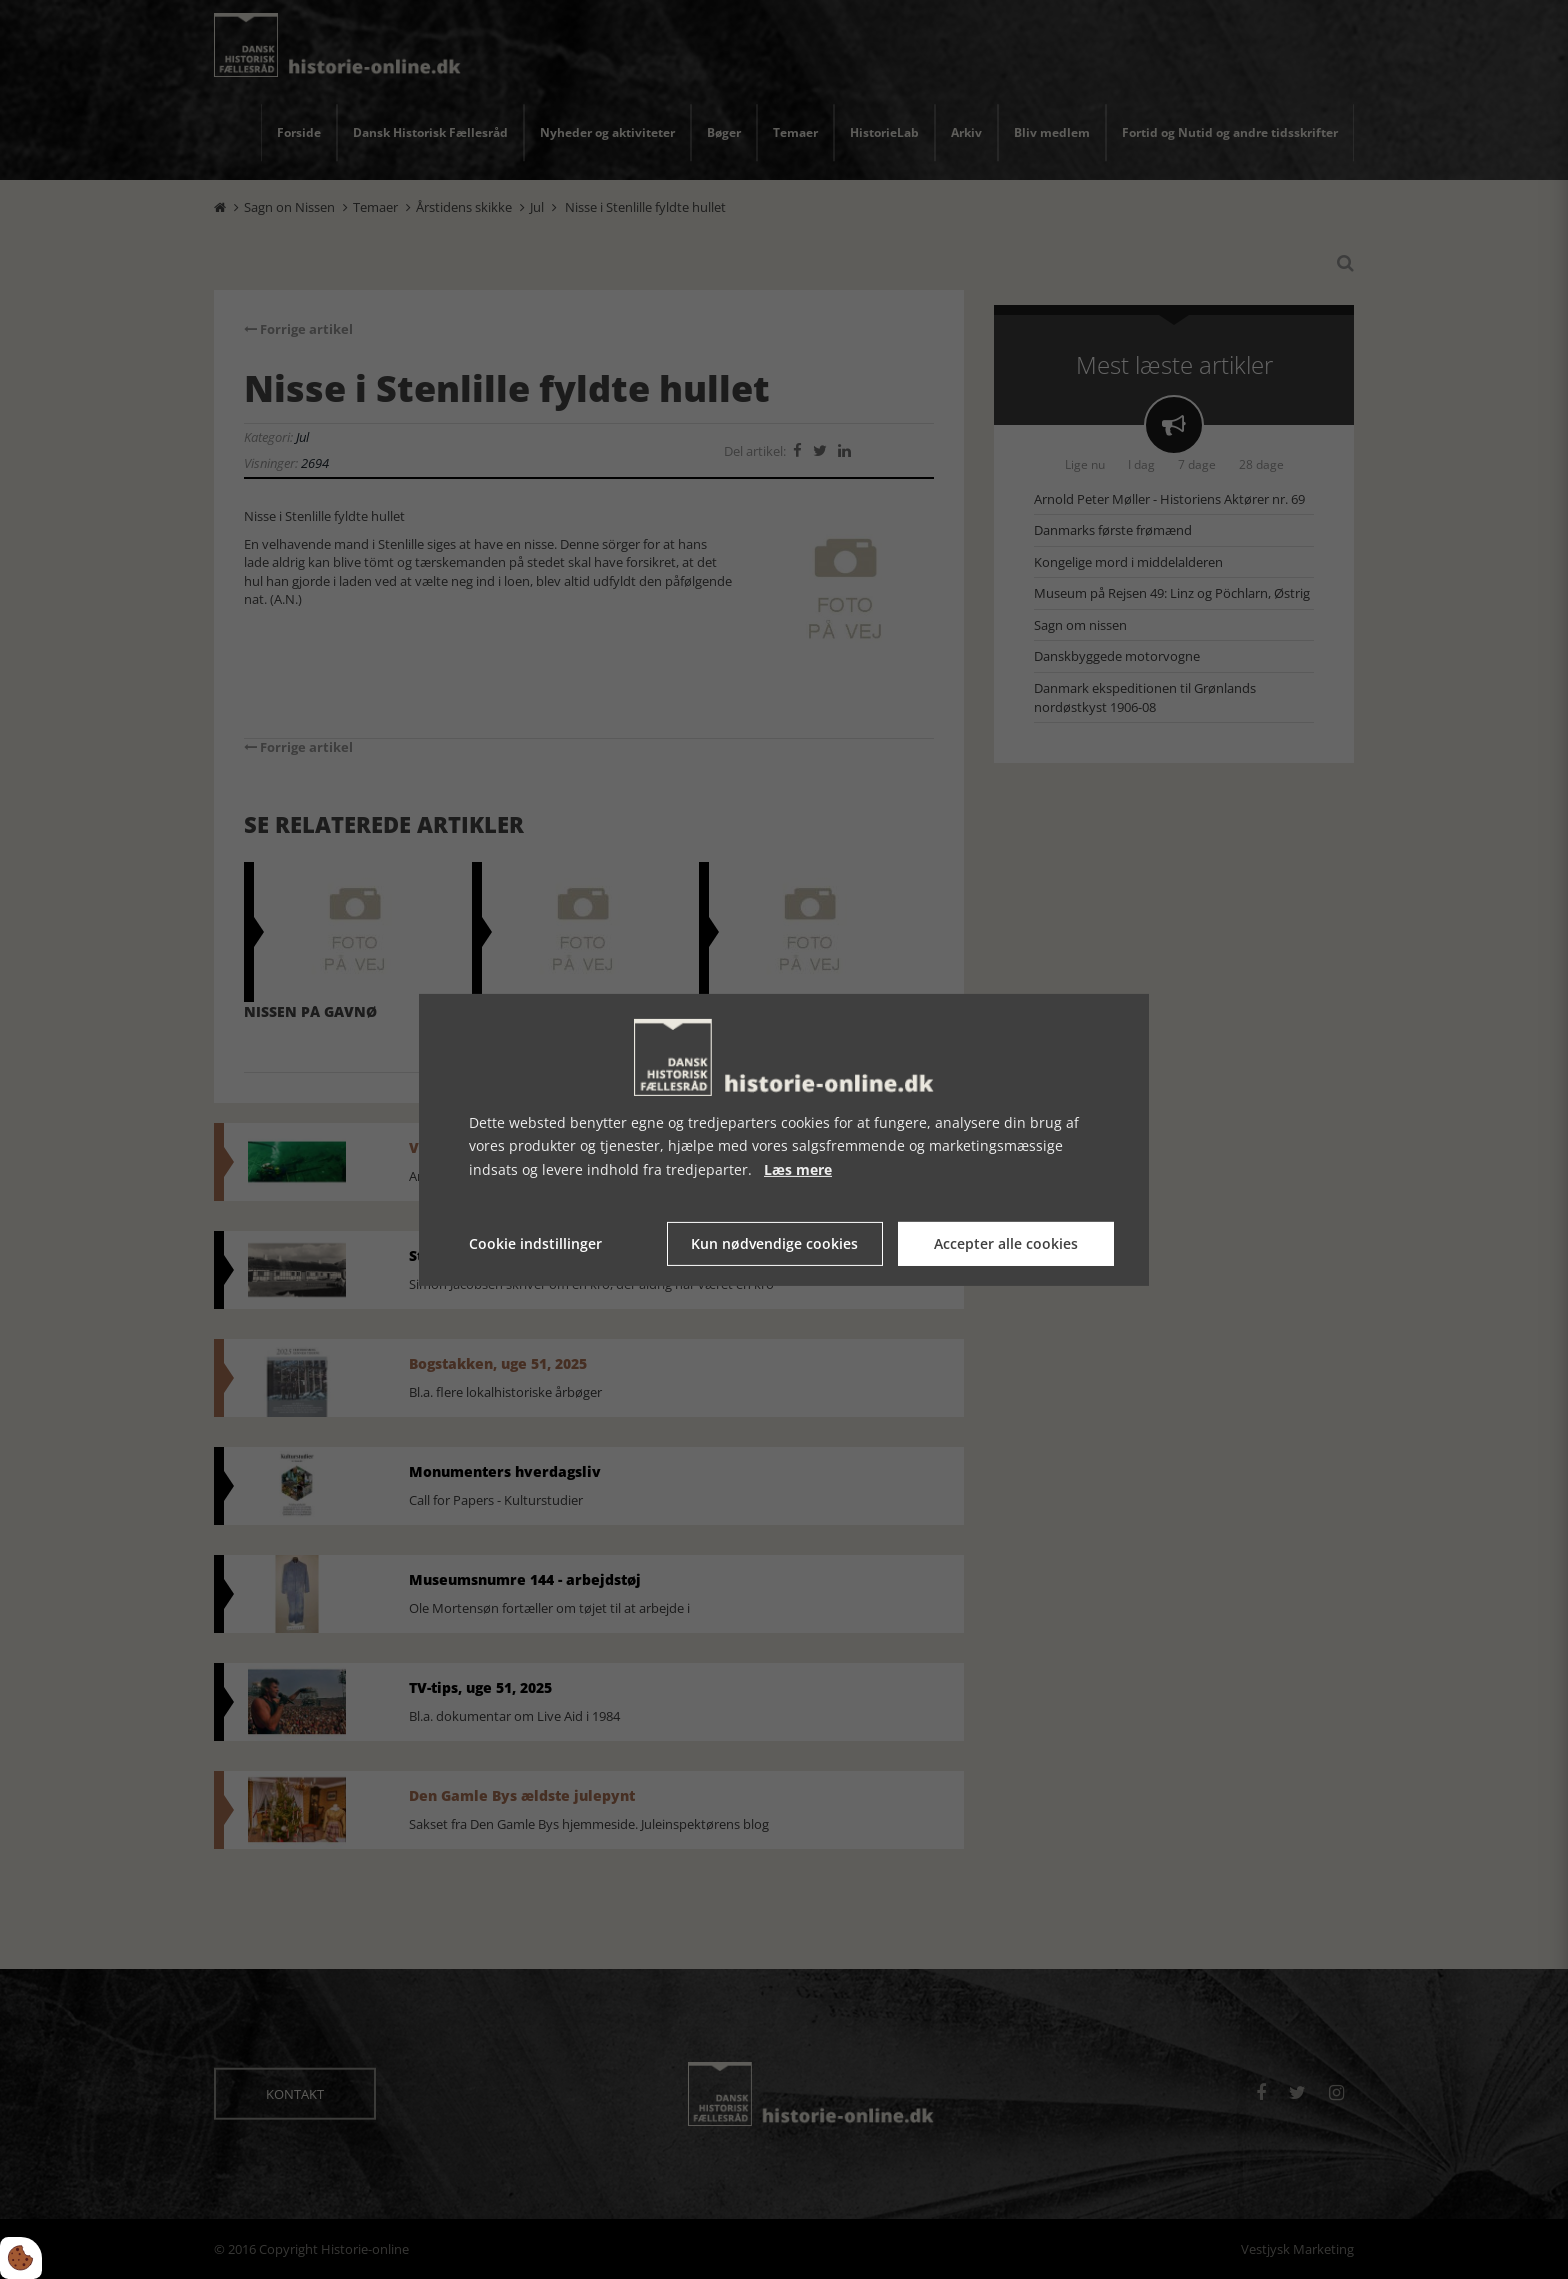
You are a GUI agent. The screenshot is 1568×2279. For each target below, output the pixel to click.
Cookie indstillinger (535, 1243)
